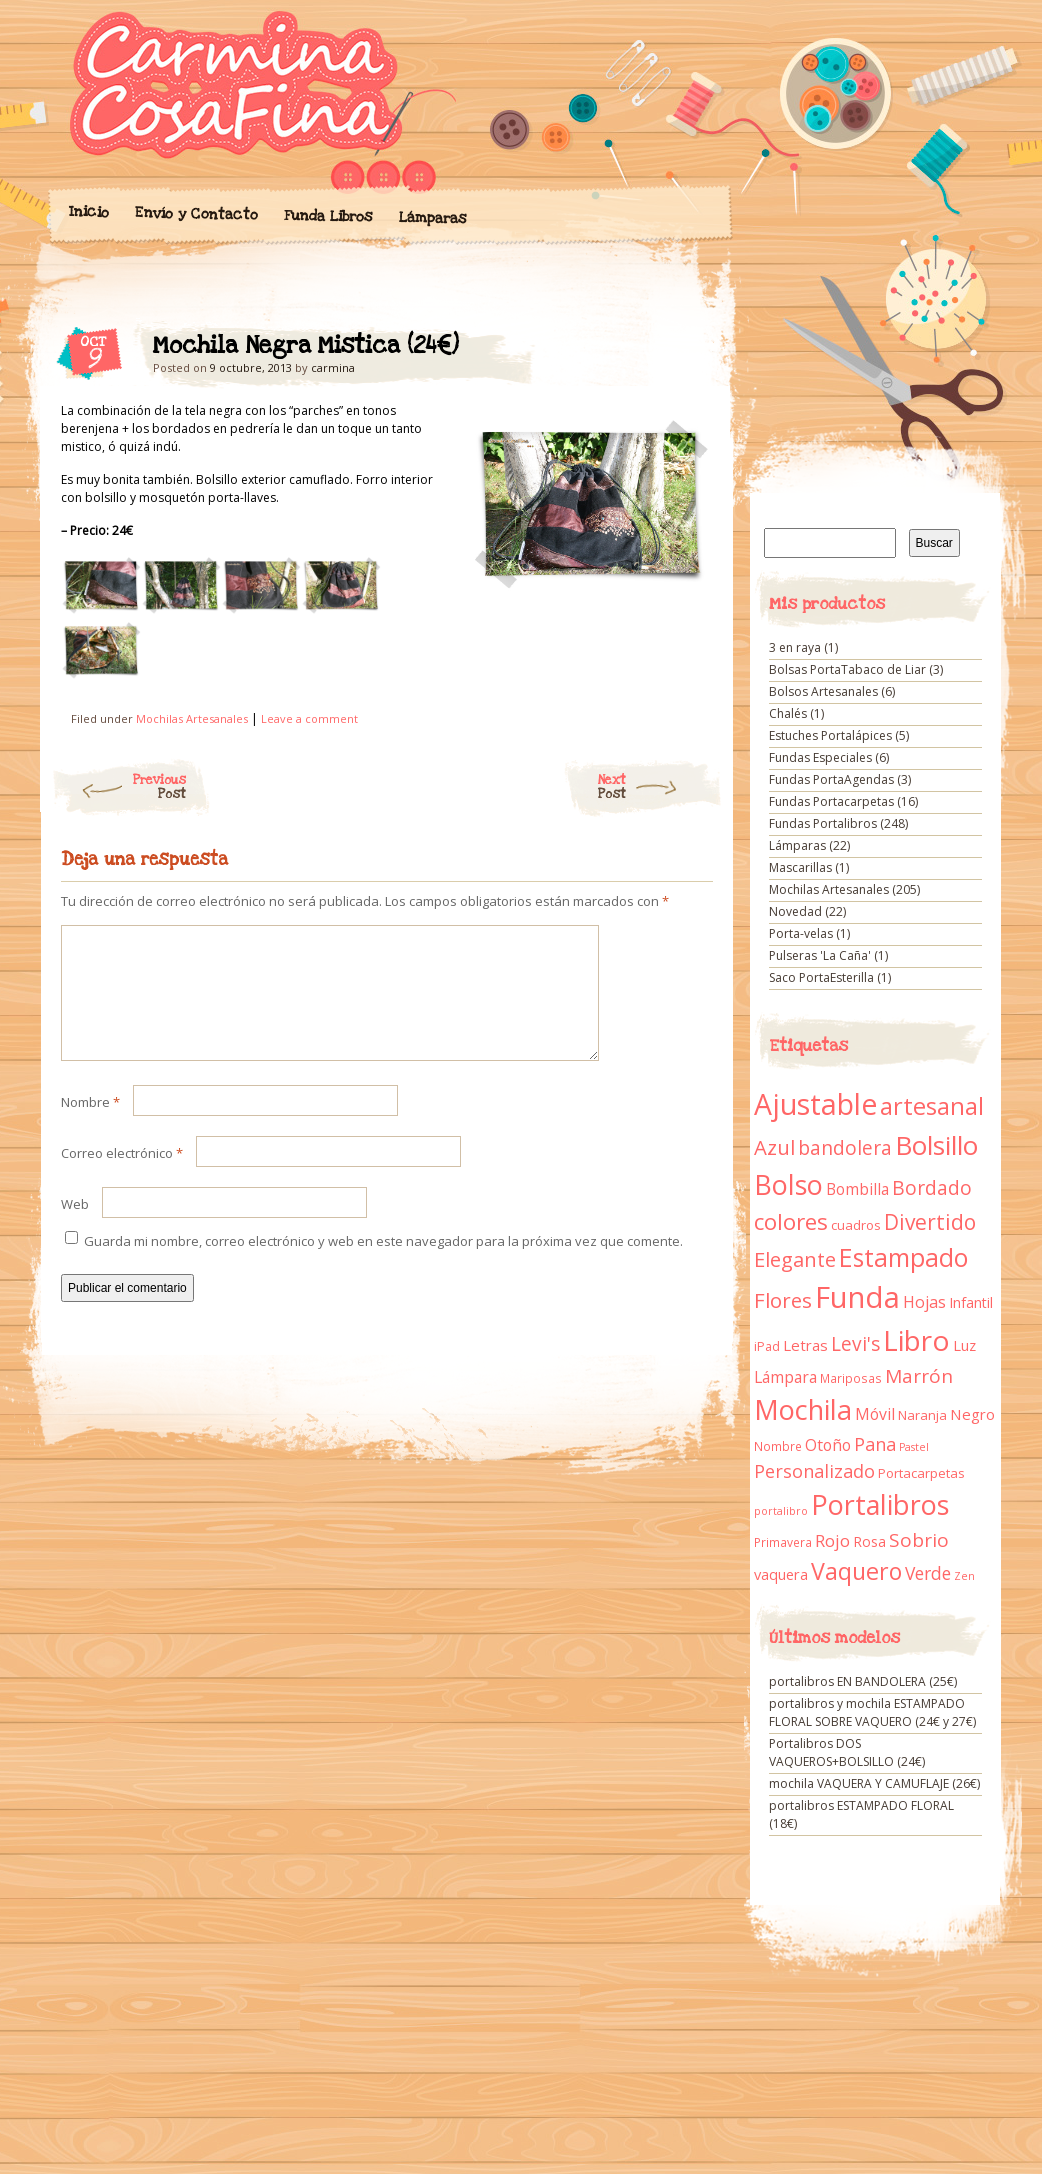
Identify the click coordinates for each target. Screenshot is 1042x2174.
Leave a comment (309, 718)
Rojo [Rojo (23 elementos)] (832, 1540)
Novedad (795, 911)
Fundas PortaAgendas (831, 779)
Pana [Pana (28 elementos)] (875, 1444)
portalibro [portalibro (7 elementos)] (781, 1511)
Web (75, 1228)
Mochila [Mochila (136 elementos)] (803, 1409)
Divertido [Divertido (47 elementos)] (930, 1222)
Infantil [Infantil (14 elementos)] (971, 1302)
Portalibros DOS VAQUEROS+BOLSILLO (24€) (847, 1752)
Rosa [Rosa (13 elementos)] (869, 1541)
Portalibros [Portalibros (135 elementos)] (880, 1504)
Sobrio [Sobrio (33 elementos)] (919, 1540)
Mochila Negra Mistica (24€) (680, 351)
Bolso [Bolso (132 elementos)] (788, 1184)
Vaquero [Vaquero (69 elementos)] (856, 1571)
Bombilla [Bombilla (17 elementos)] (857, 1189)
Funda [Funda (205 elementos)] (857, 1297)
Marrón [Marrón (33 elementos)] (919, 1376)
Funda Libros (327, 216)
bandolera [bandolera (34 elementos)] (845, 1148)
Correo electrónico (122, 1177)
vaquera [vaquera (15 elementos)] (781, 1574)
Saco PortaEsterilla (821, 977)
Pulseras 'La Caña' (820, 955)
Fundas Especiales (820, 757)
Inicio (88, 212)
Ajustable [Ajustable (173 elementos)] (815, 1104)
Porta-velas (801, 933)
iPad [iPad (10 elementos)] (767, 1346)
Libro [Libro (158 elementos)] (916, 1340)
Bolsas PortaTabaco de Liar (847, 669)
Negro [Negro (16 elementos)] (972, 1414)
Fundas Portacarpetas (831, 801)
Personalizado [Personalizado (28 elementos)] (814, 1471)
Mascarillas (800, 867)
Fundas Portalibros (823, 823)
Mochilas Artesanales (192, 718)
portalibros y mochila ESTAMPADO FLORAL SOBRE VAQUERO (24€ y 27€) (872, 1712)
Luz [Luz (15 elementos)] (964, 1345)
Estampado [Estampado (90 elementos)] (903, 1257)
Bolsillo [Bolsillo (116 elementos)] (936, 1145)
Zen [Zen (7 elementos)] (964, 1576)
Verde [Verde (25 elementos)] (928, 1573)
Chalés (788, 713)
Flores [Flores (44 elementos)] (783, 1300)
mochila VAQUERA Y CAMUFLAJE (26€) (874, 1783)
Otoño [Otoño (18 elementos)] (828, 1445)
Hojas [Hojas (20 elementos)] (924, 1302)
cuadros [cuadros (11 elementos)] (856, 1225)
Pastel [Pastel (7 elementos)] (914, 1447)
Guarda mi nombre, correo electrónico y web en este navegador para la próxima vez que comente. (383, 1265)
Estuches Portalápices (830, 735)
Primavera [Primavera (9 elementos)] (783, 1542)
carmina (333, 367)
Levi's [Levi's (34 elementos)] (855, 1344)
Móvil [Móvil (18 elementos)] (875, 1414)
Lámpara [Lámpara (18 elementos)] (785, 1377)
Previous (118, 787)
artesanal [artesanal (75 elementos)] (932, 1106)
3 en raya (795, 647)
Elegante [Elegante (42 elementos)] (795, 1259)
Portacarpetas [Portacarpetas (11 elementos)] (921, 1473)
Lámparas (432, 218)
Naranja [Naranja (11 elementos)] (922, 1415)
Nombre (90, 1126)
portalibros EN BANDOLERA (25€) (863, 1681)
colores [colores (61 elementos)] (791, 1221)
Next (660, 787)
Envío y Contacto (195, 213)
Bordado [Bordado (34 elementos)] (932, 1188)
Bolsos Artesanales (823, 691)
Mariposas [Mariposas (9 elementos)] (851, 1378)
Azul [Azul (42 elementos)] (774, 1147)
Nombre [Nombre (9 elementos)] (778, 1446)
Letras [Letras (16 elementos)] (805, 1345)
